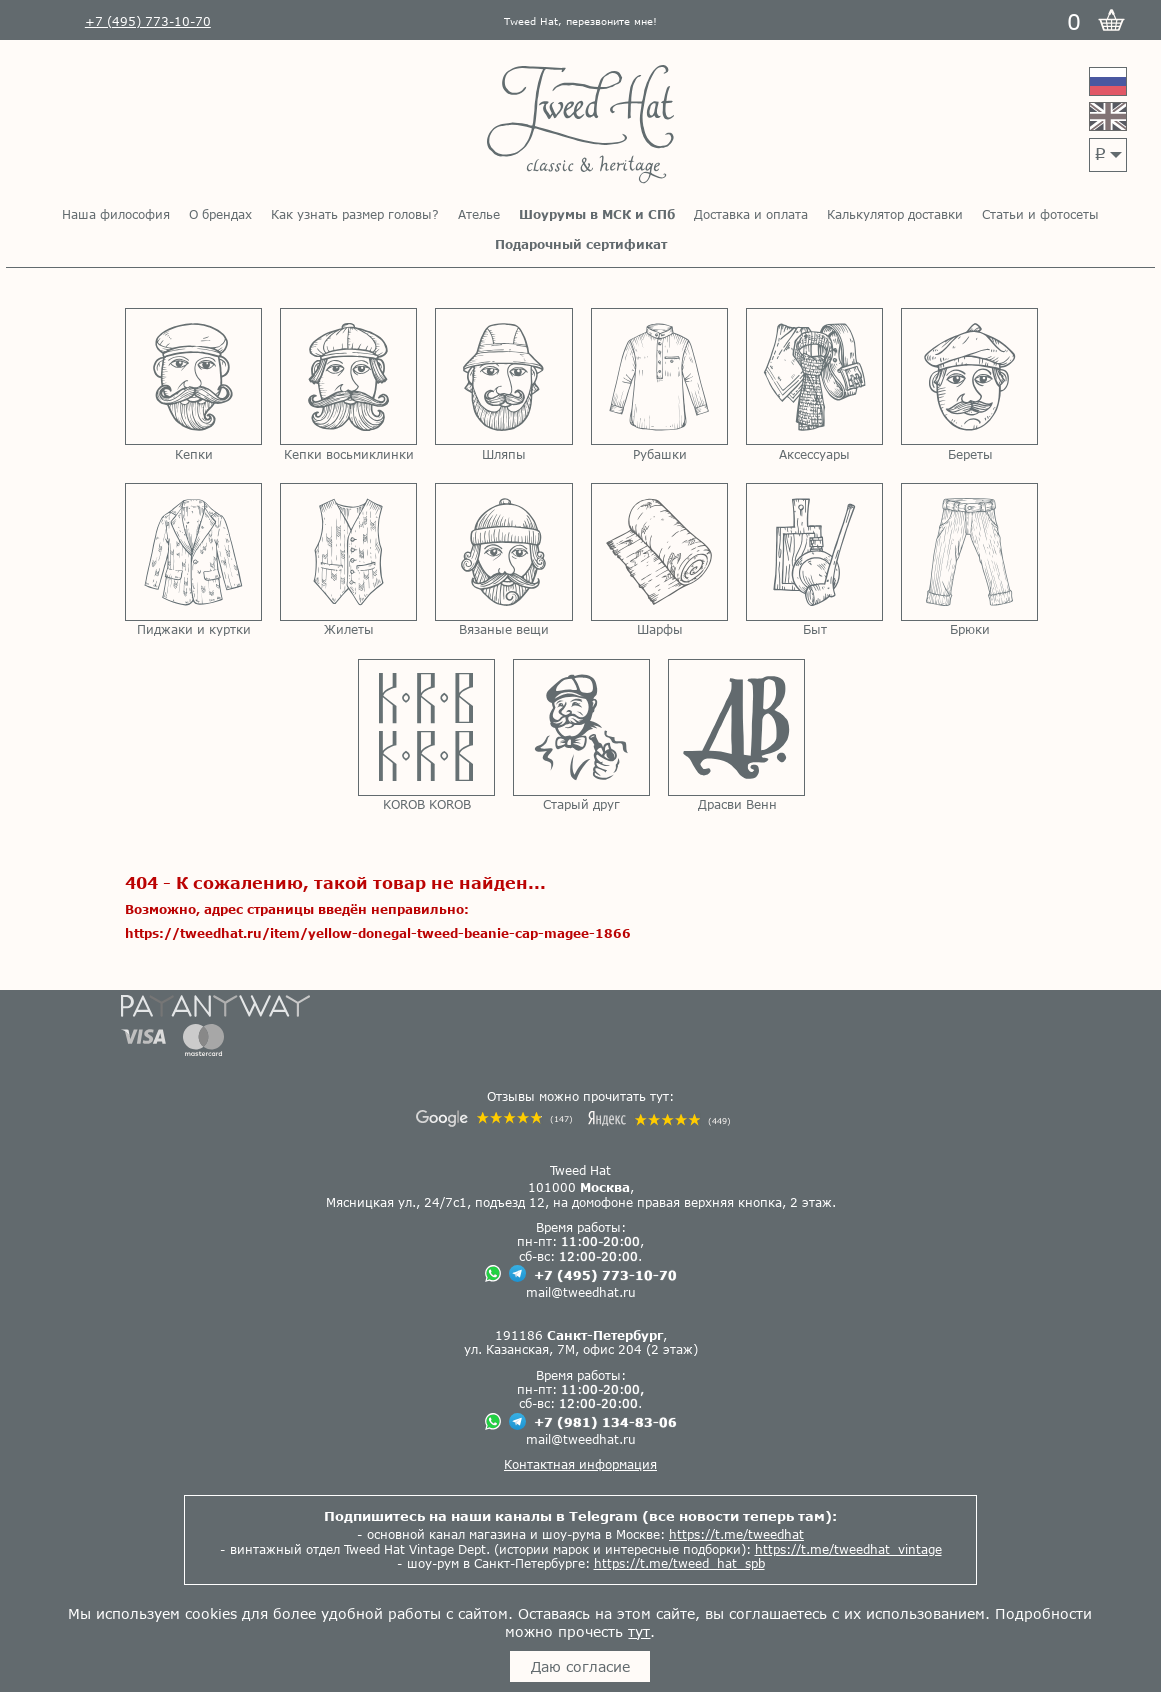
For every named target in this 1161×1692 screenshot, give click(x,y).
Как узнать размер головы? (355, 214)
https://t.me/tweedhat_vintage (848, 1549)
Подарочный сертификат (581, 244)
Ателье (479, 214)
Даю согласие (580, 1666)
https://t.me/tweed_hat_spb (679, 1563)
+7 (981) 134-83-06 (605, 1422)
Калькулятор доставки (895, 214)
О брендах (220, 214)
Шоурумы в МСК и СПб (597, 214)
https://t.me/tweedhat (736, 1534)
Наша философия (116, 214)
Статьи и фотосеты (1040, 214)
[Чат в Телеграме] (517, 1274)
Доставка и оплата (751, 214)
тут (639, 1631)
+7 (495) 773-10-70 (605, 1275)
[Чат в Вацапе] (493, 1274)
